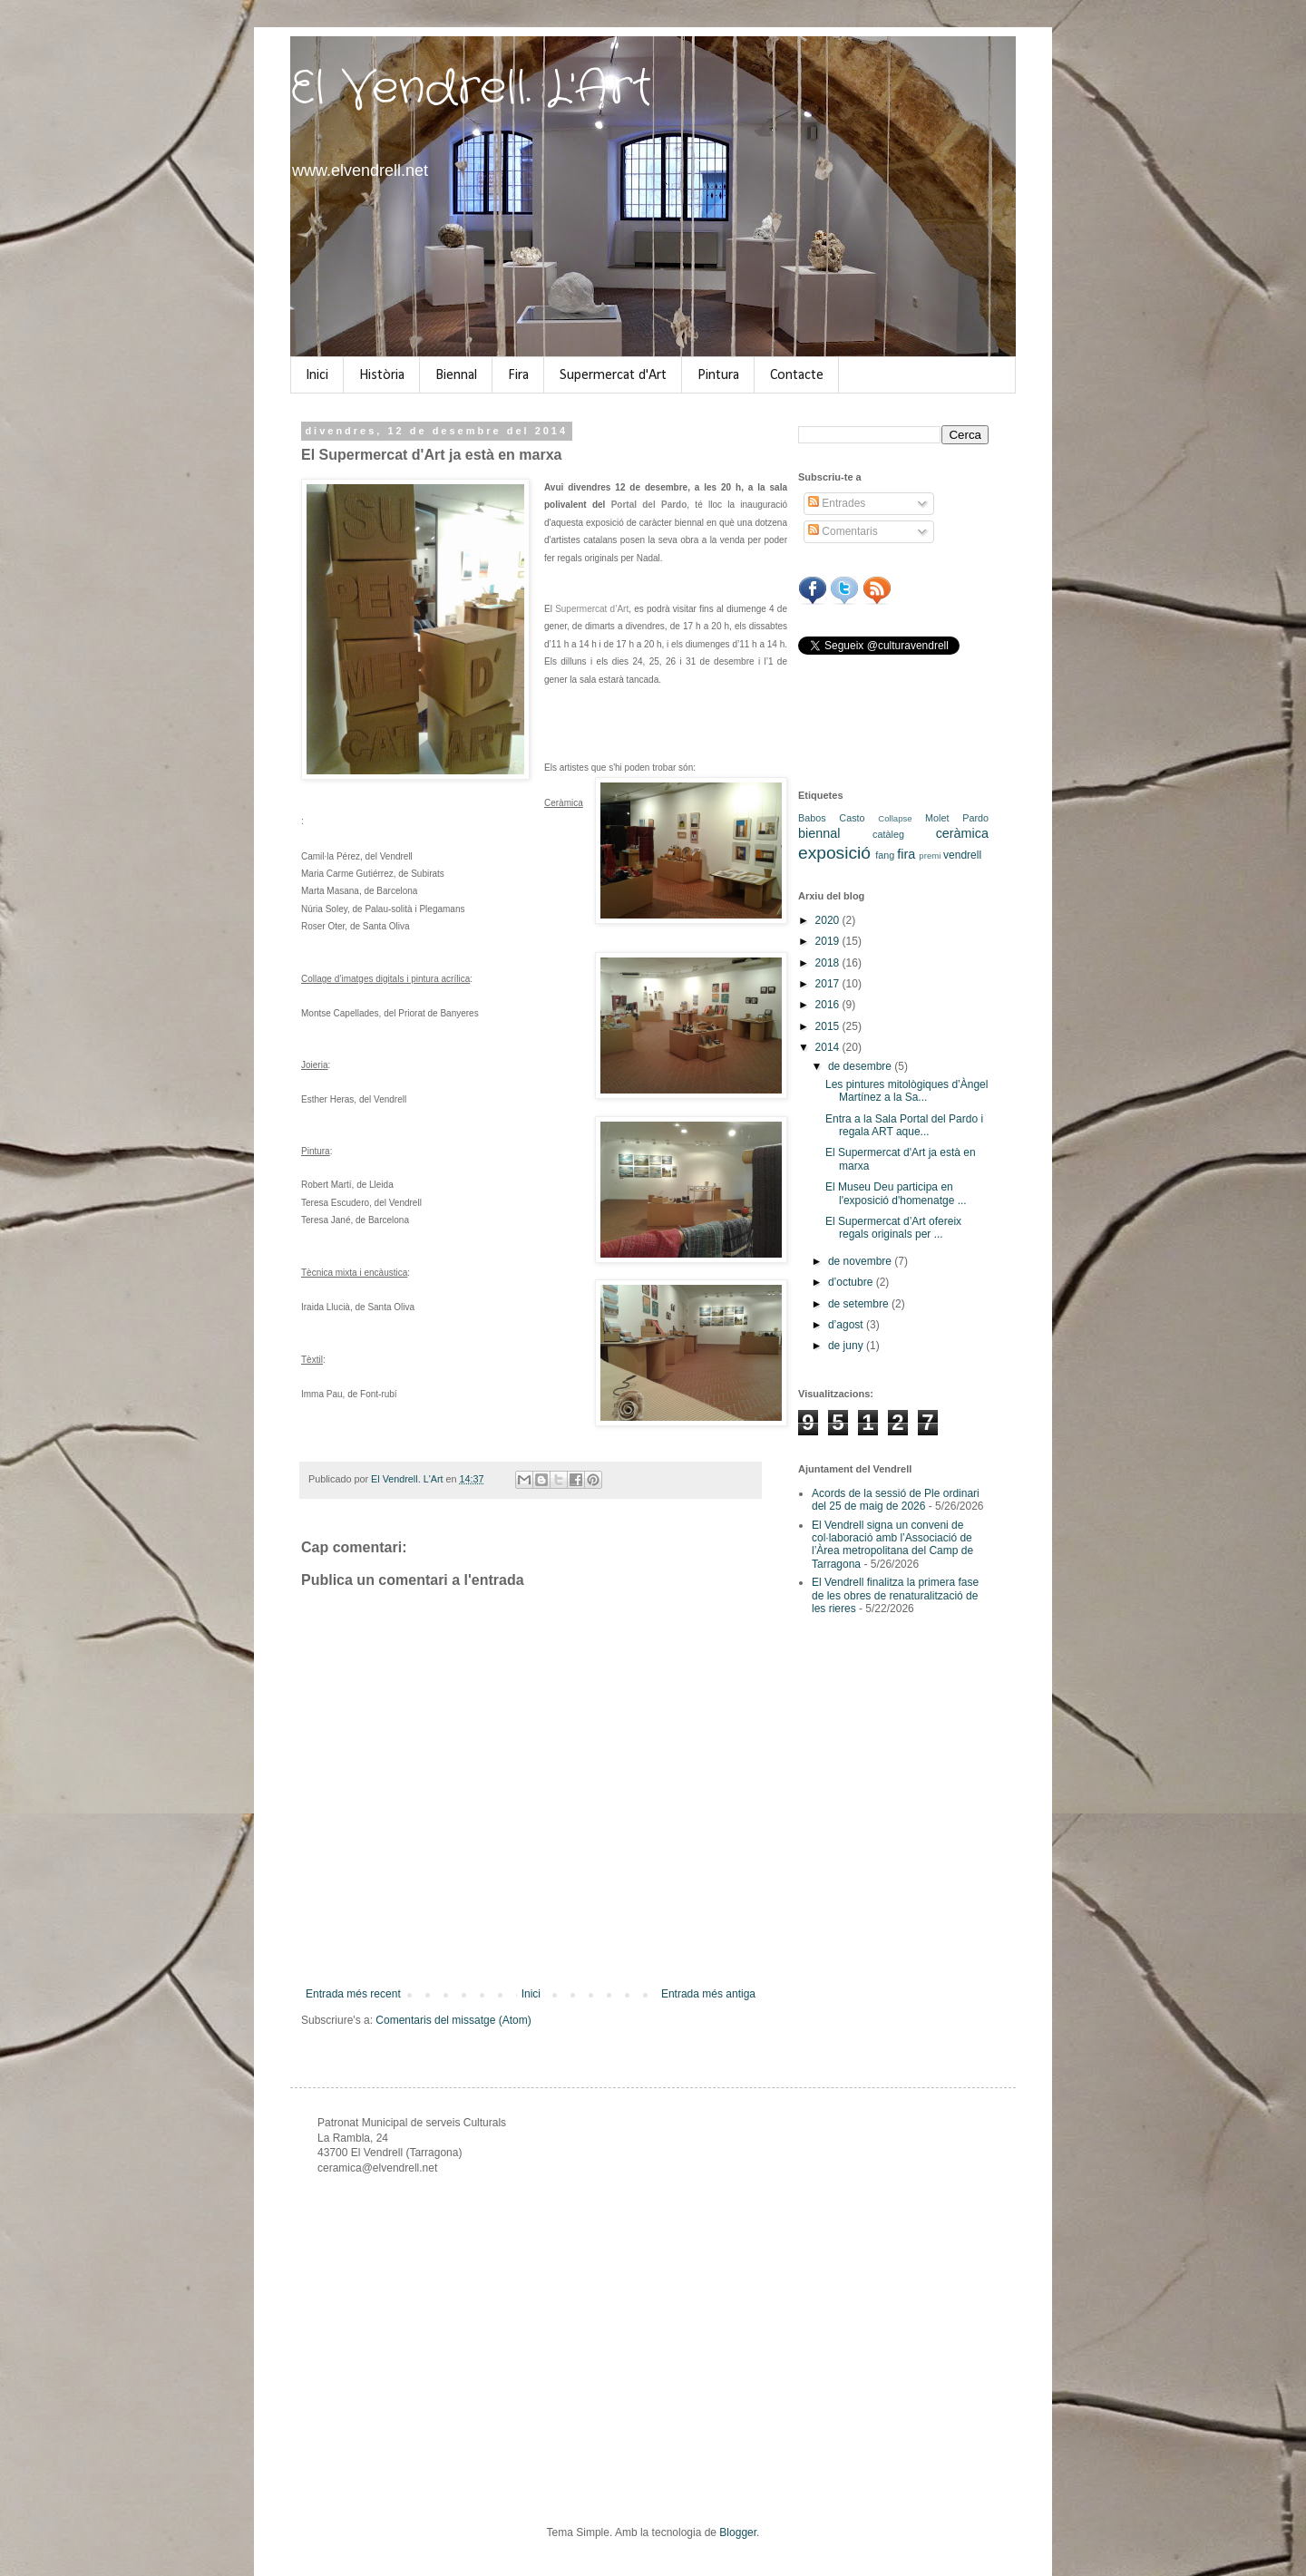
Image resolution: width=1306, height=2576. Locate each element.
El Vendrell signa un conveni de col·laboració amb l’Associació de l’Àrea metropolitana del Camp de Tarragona (892, 1544)
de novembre (861, 1261)
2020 (829, 920)
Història (381, 375)
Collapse (894, 818)
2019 (829, 941)
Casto (851, 817)
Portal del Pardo (649, 505)
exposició (834, 852)
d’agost (847, 1324)
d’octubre (852, 1282)
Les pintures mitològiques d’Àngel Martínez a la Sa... (906, 1090)
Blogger (737, 2532)
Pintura (718, 375)
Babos (812, 817)
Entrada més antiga (708, 1994)
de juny (847, 1345)
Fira (518, 375)
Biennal (456, 375)
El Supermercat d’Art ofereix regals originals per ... (893, 1227)
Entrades (836, 503)
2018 (829, 963)
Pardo (975, 817)
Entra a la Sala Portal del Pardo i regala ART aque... (904, 1125)
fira (906, 854)
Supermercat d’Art (592, 609)
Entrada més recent (353, 1994)
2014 (829, 1047)
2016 (829, 1004)
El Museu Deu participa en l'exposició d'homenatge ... (896, 1193)
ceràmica (962, 833)
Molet (937, 817)
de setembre (860, 1304)
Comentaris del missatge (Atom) (453, 2020)
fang (884, 855)
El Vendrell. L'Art (471, 89)
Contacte (797, 375)
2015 (829, 1026)
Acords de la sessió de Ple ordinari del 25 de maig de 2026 (896, 1499)
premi (930, 855)
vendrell (962, 855)
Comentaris (843, 531)
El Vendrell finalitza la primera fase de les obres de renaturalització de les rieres (895, 1595)
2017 (829, 983)
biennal (819, 833)
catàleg (888, 834)
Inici (317, 375)
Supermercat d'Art (613, 375)
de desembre (861, 1066)
